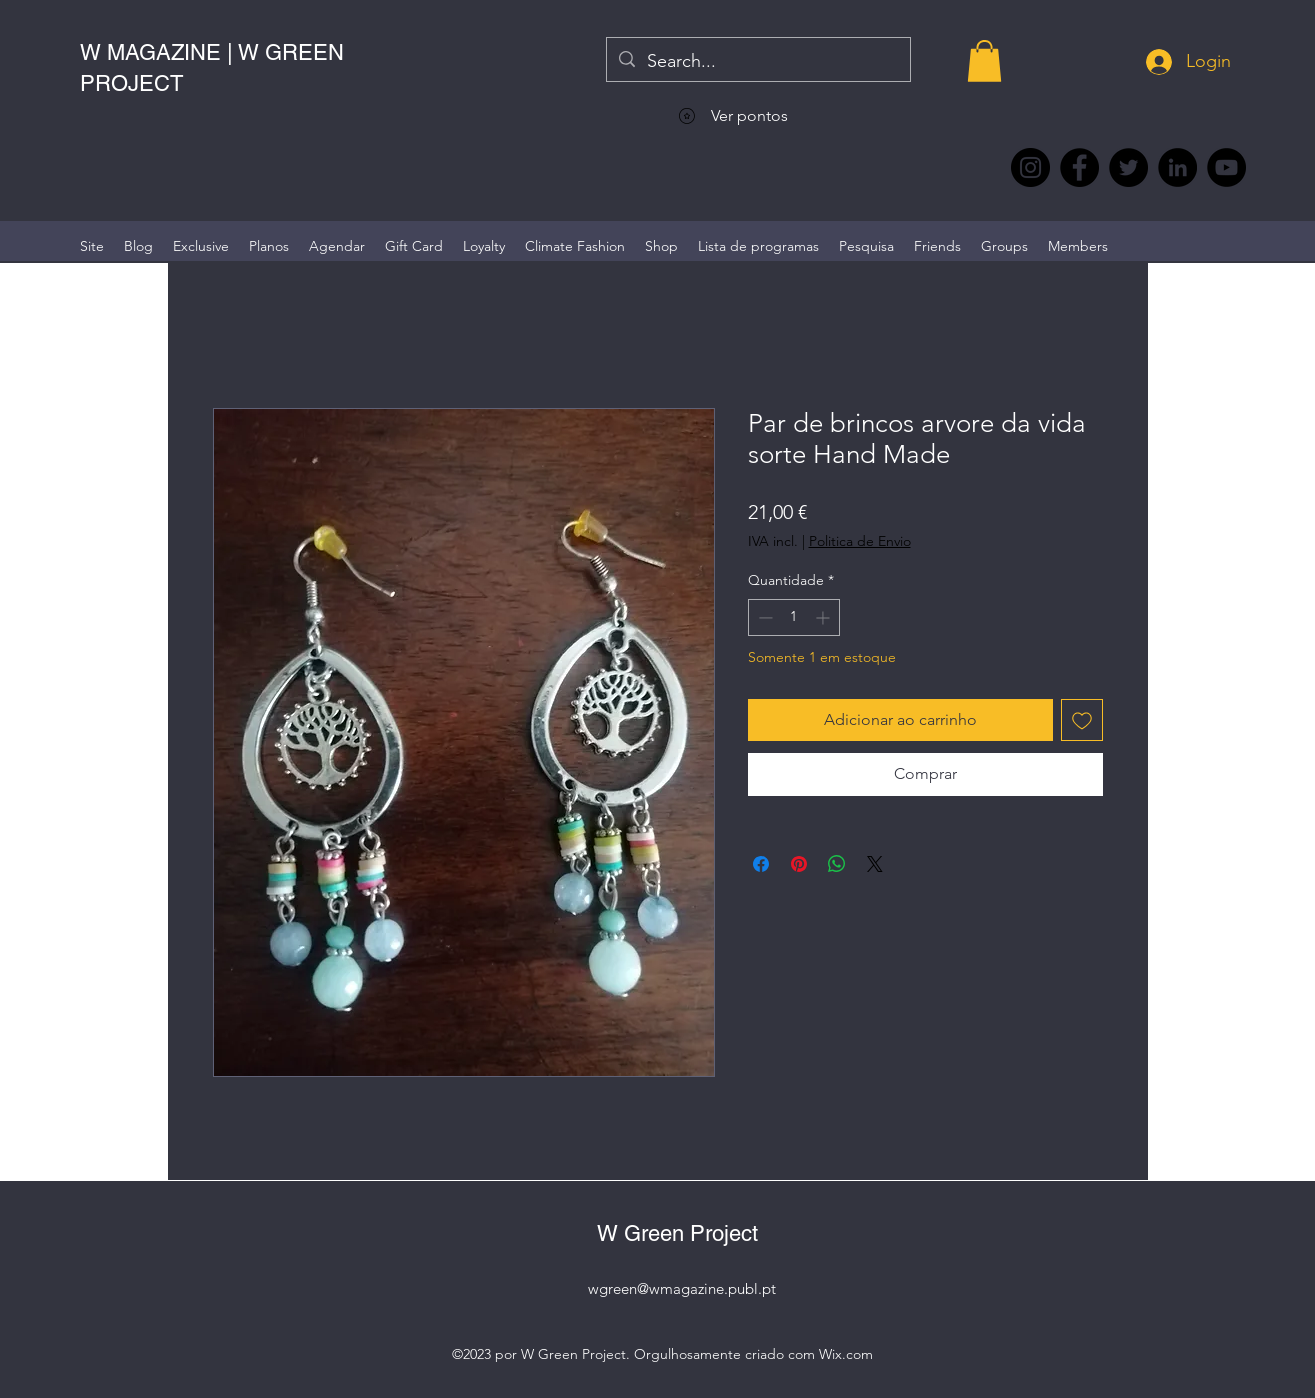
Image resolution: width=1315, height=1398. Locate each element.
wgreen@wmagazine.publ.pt (682, 1288)
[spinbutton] (794, 617)
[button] (984, 61)
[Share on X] (875, 864)
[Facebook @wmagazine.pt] (1079, 167)
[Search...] (757, 62)
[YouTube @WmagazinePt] (1226, 167)
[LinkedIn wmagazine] (1177, 167)
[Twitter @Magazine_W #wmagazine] (1128, 167)
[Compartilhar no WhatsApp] (837, 864)
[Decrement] (763, 617)
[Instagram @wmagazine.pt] (1030, 167)
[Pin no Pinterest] (799, 864)
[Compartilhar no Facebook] (761, 864)
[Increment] (824, 617)
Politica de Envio (860, 541)
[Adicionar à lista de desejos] (1082, 720)
